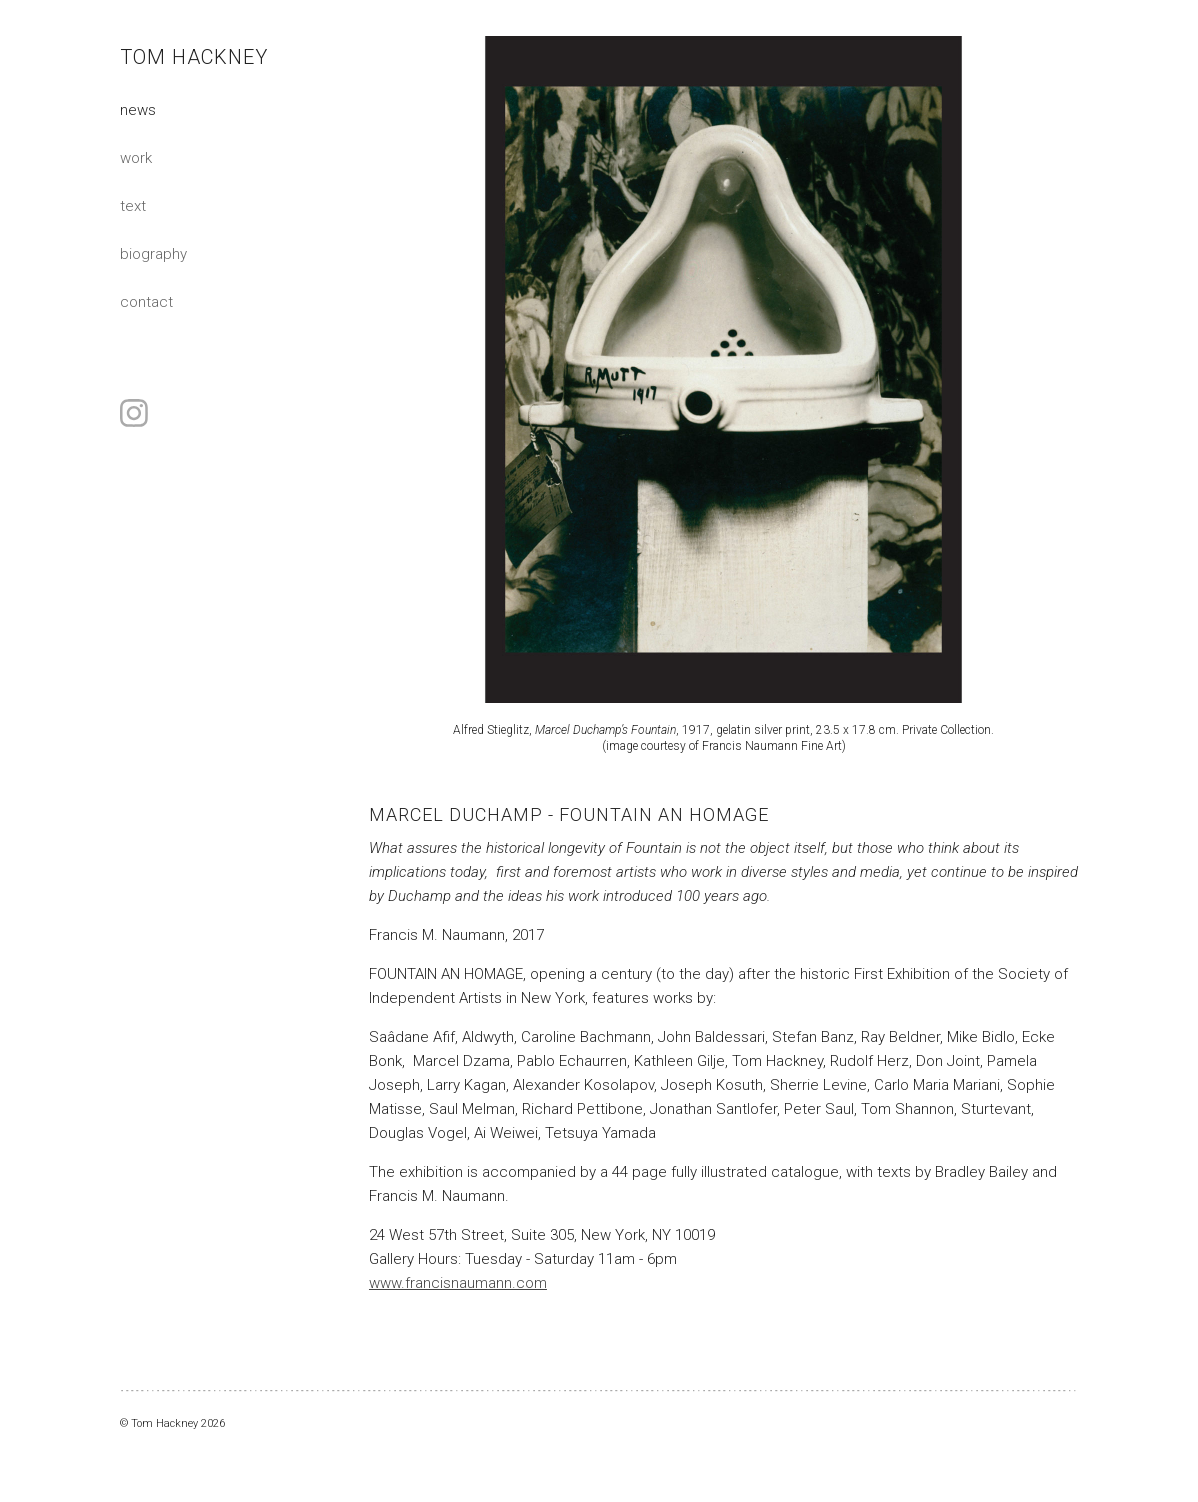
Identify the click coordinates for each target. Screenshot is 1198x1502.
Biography (153, 254)
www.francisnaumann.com (458, 1283)
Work (136, 158)
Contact (146, 302)
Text (133, 206)
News (138, 110)
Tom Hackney (194, 57)
